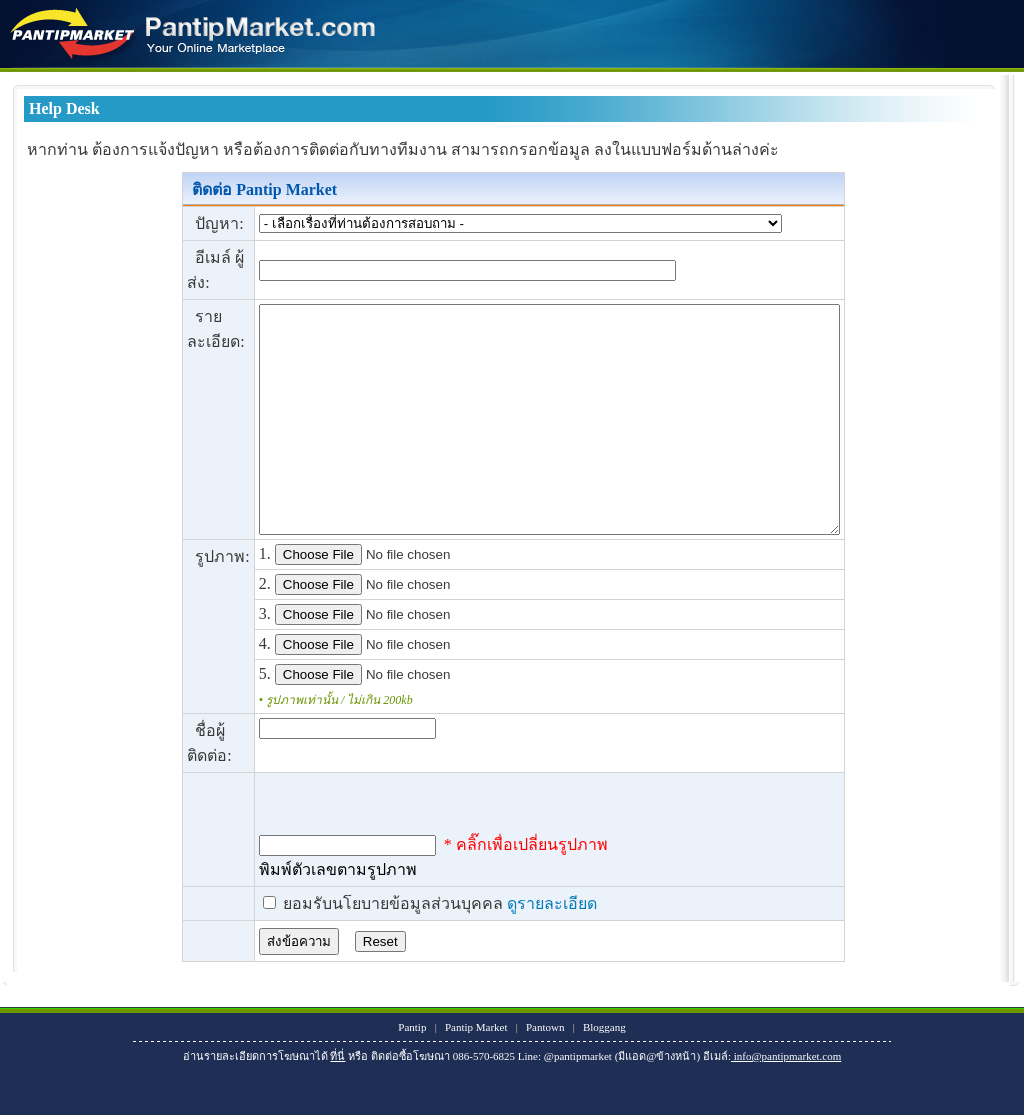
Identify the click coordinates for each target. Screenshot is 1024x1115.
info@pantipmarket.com (786, 1101)
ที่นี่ (337, 1101)
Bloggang (604, 1072)
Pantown (545, 1072)
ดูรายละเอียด (517, 948)
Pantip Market (476, 1072)
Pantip (412, 1072)
